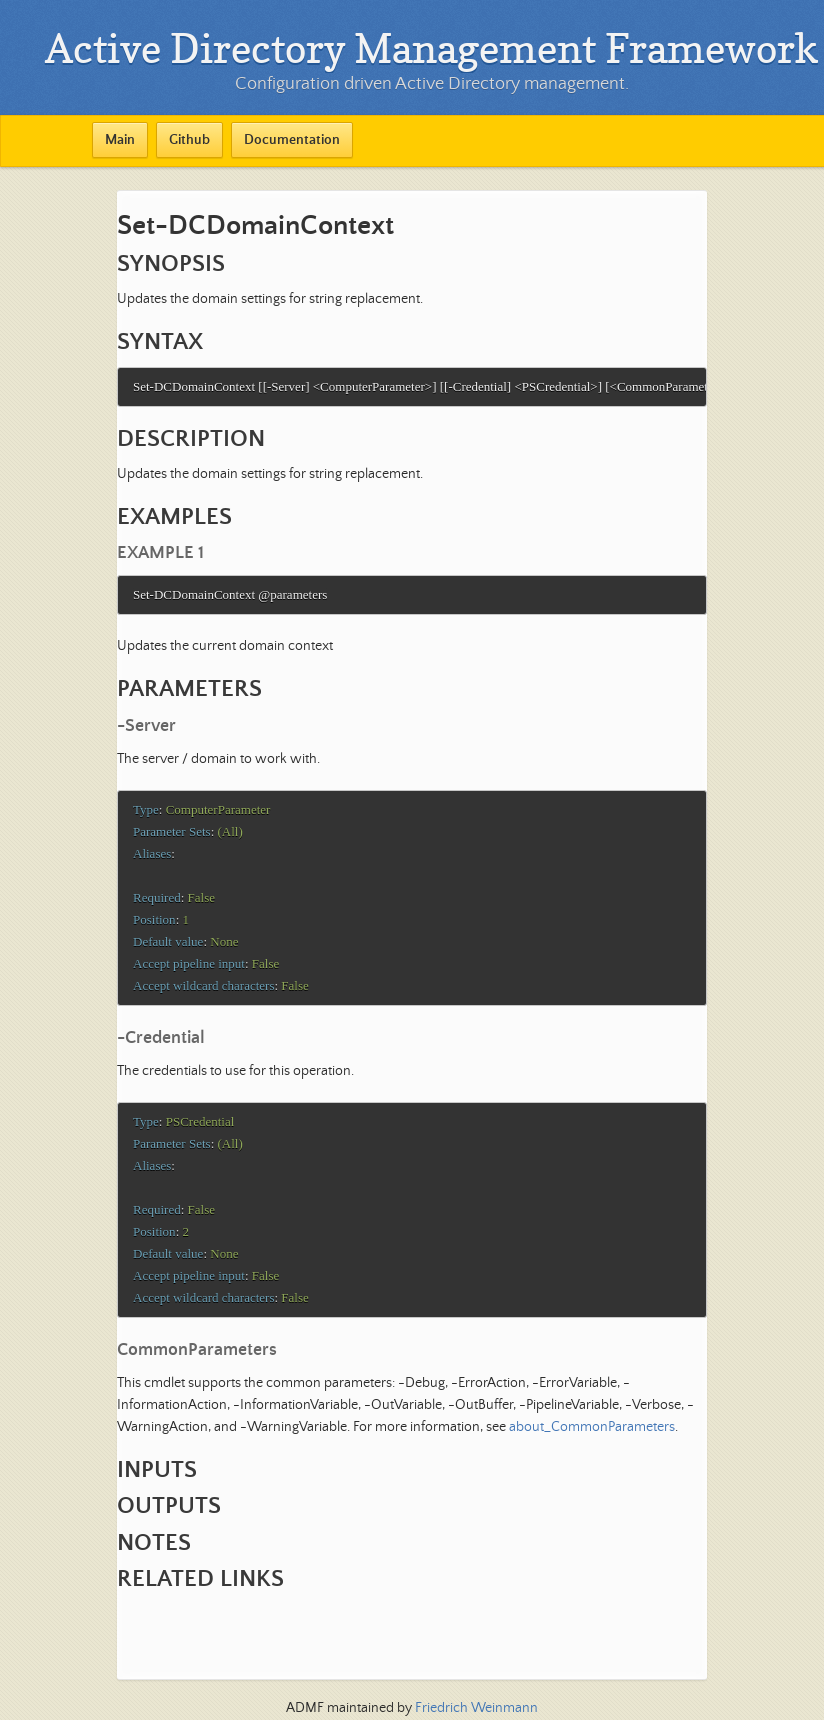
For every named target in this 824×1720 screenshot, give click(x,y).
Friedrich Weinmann (476, 1708)
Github (189, 140)
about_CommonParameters (592, 1447)
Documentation (292, 140)
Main (120, 140)
